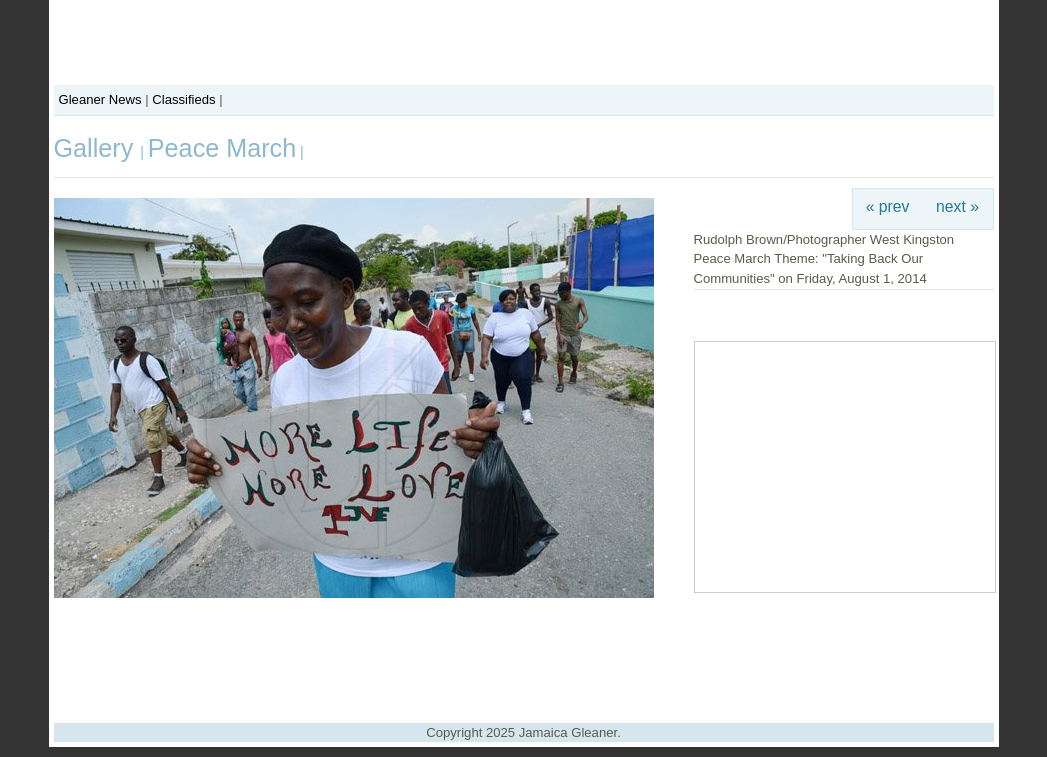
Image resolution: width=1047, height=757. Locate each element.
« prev (888, 206)
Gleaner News (100, 99)
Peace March (222, 148)
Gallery (97, 148)
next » (957, 206)
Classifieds (183, 99)
